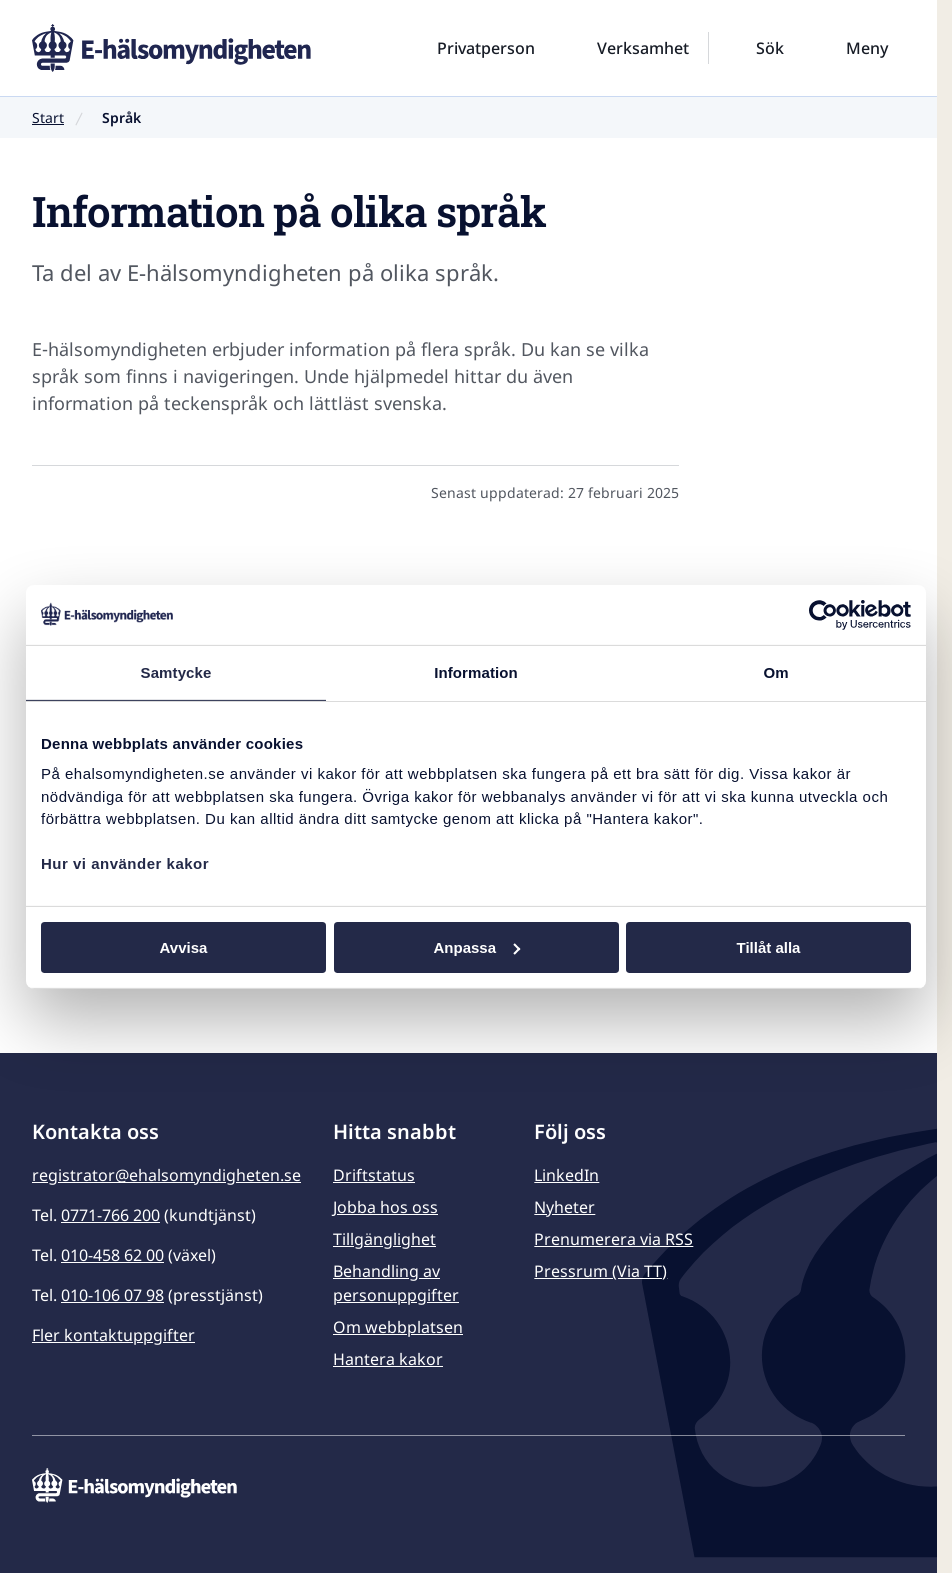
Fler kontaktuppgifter (113, 1335)
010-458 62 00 (112, 1255)
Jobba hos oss (385, 1207)
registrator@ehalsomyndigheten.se (166, 1175)
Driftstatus (374, 1175)
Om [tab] (775, 671)
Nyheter (564, 1207)
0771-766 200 (110, 1215)
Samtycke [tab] (176, 671)
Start (48, 117)
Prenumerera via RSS (613, 1239)
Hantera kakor (388, 1359)
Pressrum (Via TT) (600, 1271)
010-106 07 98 (112, 1295)
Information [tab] (476, 671)
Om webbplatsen (398, 1327)
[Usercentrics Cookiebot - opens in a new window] (823, 614)
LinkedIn (566, 1175)
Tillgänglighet (384, 1239)
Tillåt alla (769, 946)
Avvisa (184, 946)
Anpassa (476, 946)
